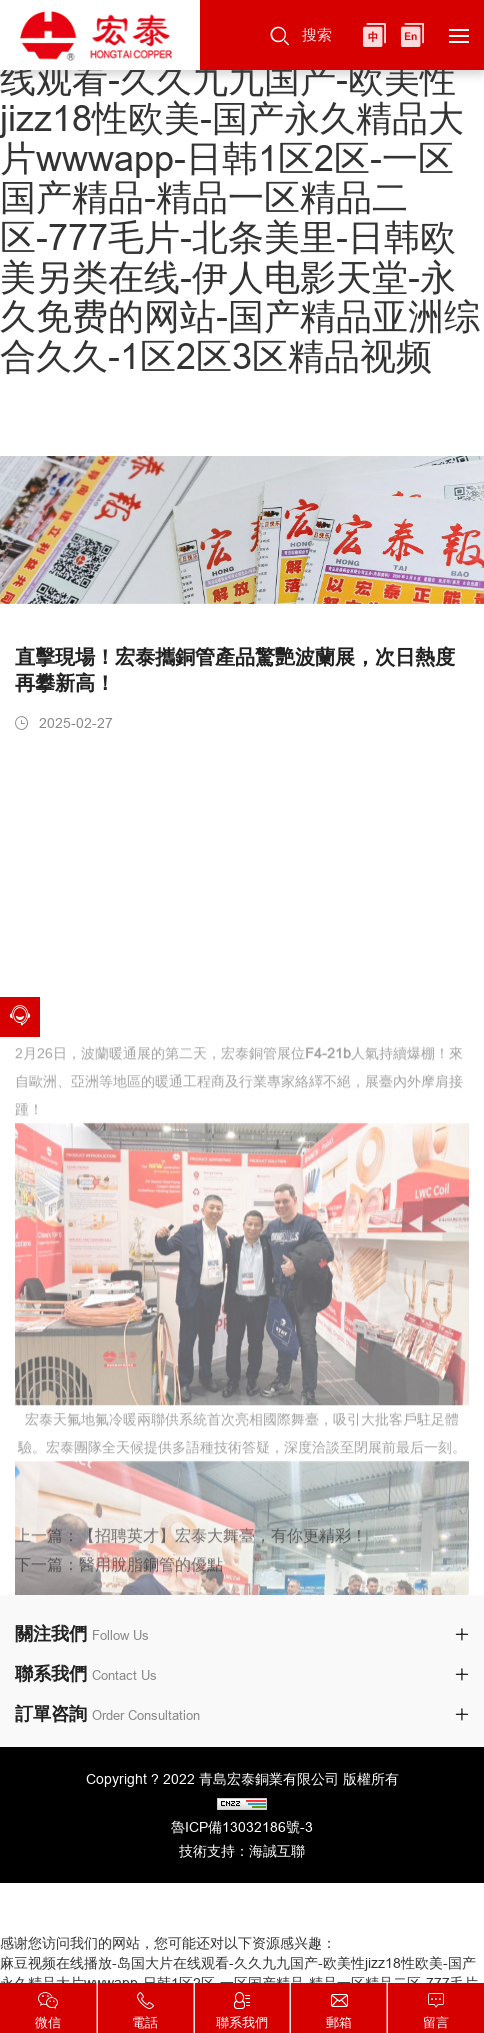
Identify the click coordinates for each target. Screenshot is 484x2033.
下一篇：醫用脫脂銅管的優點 (119, 1579)
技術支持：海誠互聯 (242, 1851)
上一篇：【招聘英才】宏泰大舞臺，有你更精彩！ (191, 1550)
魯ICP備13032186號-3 (242, 1827)
